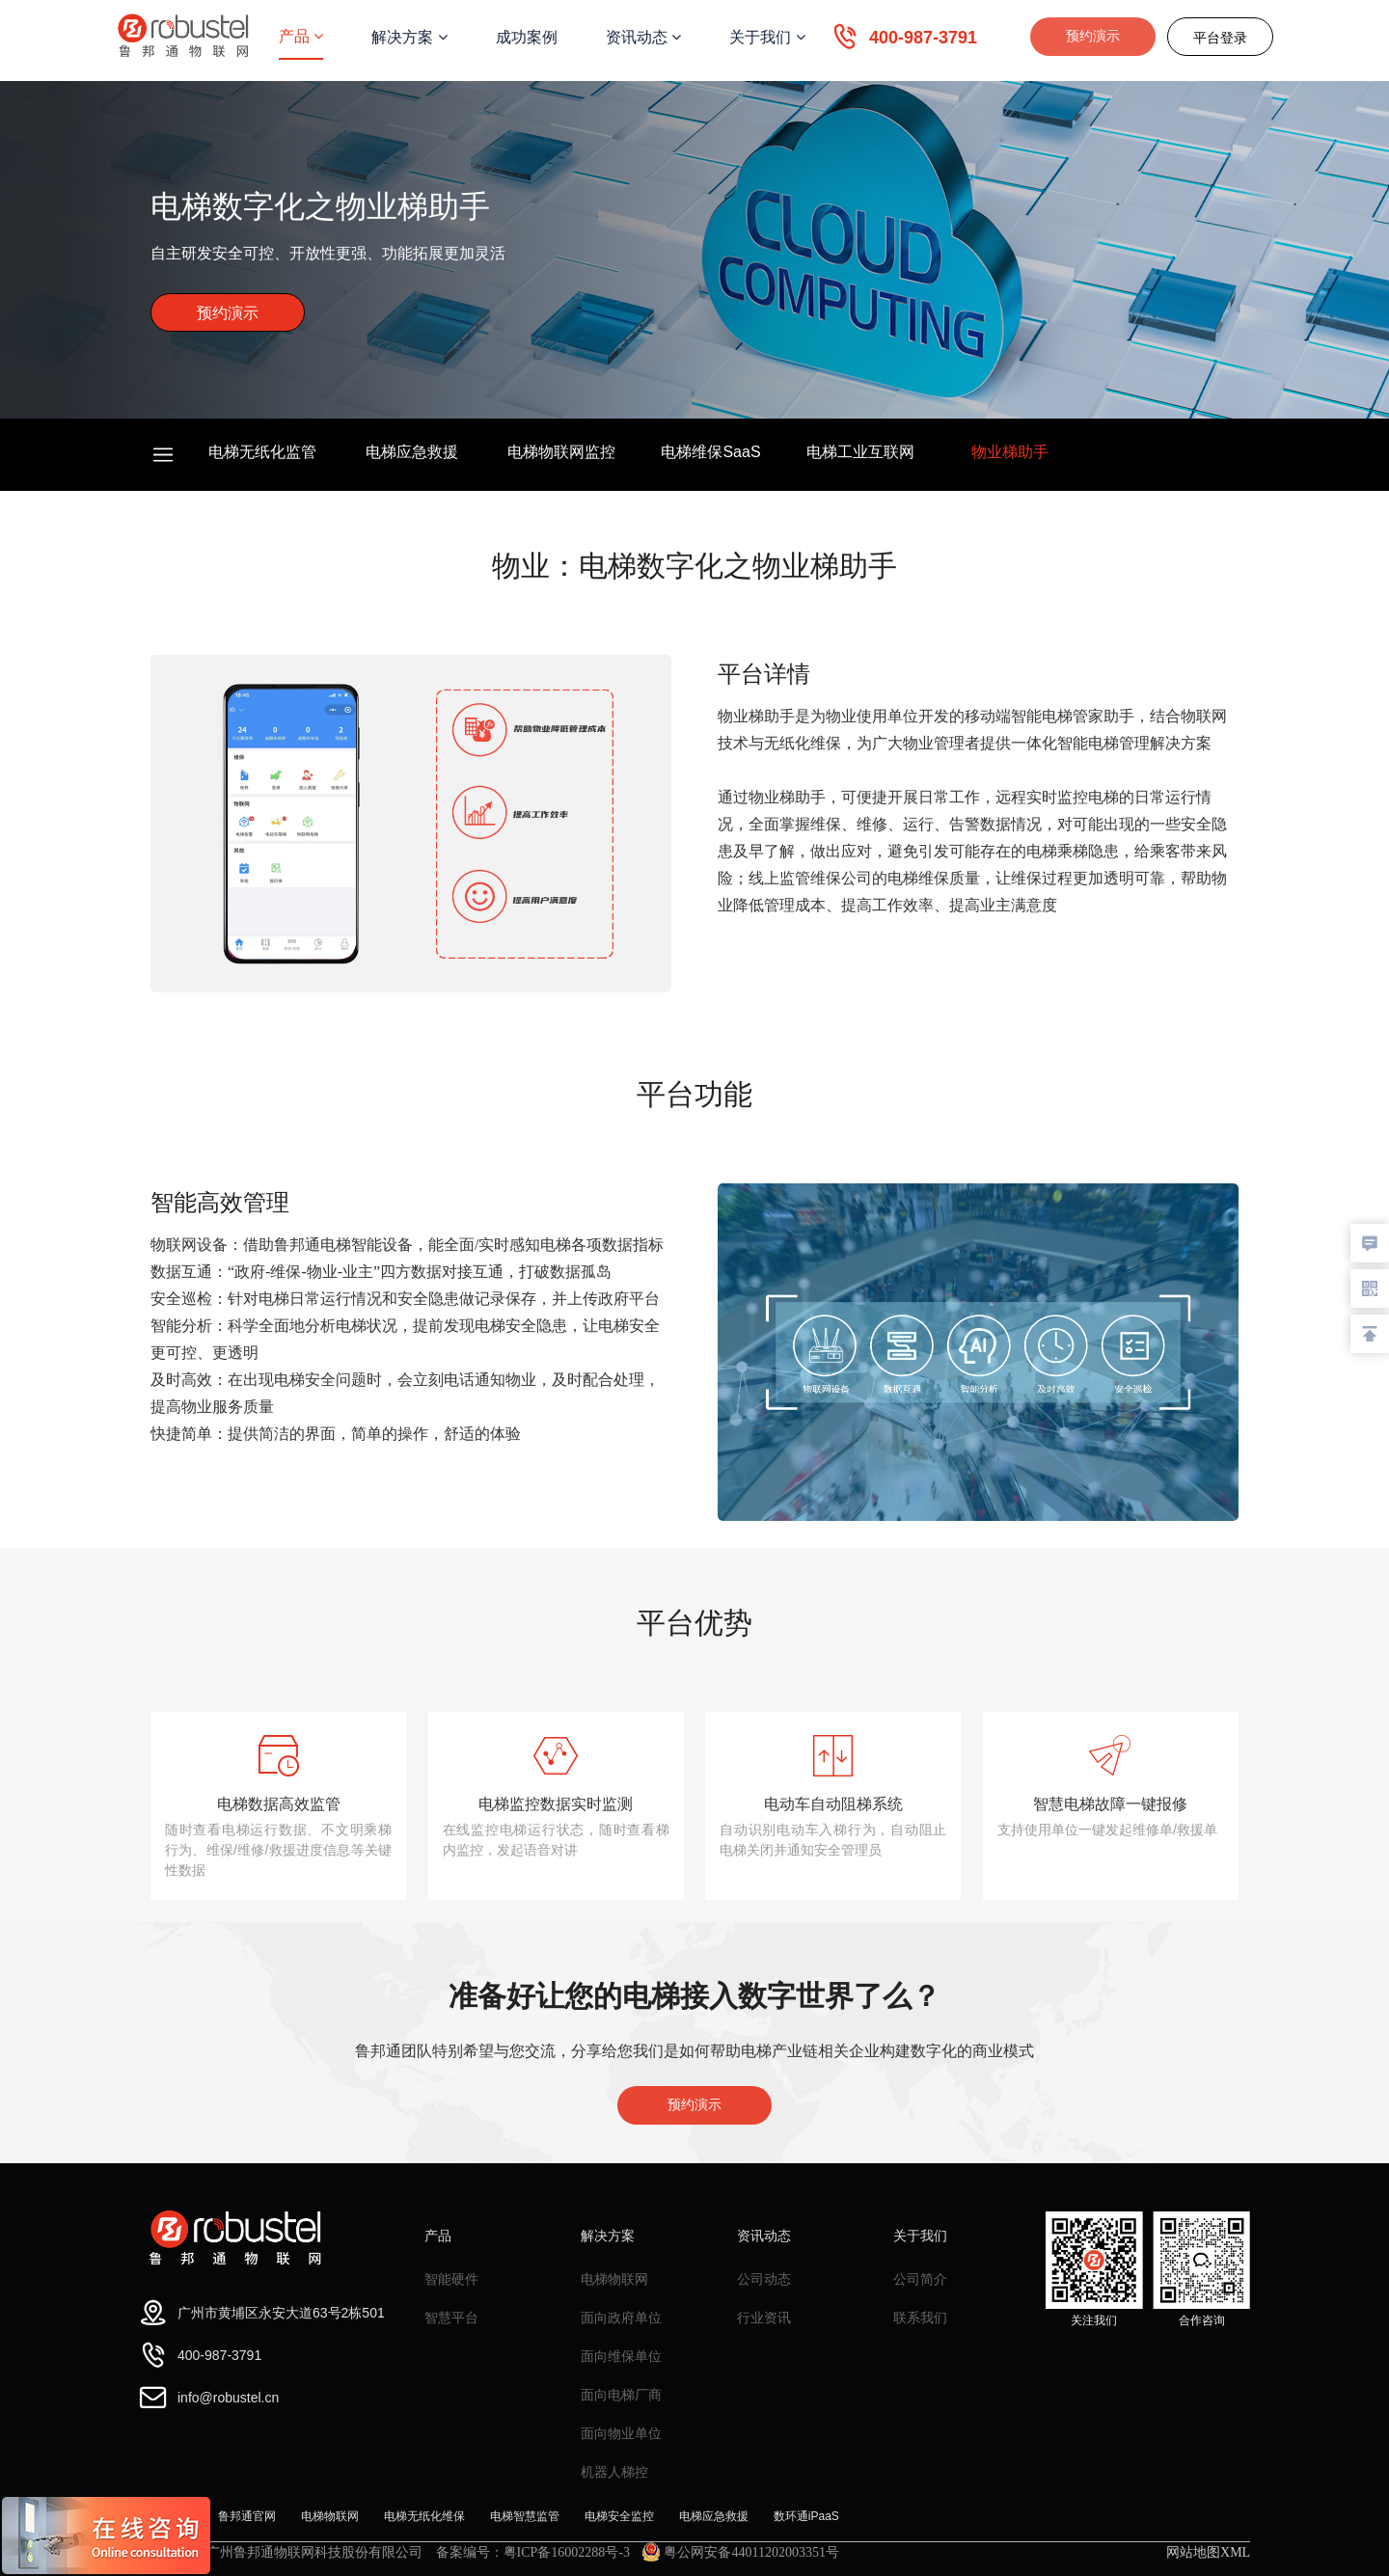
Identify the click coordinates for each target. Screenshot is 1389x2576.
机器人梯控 (614, 2472)
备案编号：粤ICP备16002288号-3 (533, 2552)
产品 (301, 36)
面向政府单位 (621, 2317)
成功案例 (527, 37)
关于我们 (766, 37)
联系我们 (920, 2317)
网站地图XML (1208, 2552)
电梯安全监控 (619, 2516)
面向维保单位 (621, 2356)
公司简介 (920, 2279)
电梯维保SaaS (710, 452)
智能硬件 (451, 2279)
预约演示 (1093, 35)
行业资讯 (764, 2317)
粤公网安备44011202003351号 (740, 2552)
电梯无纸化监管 (262, 452)
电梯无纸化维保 (424, 2516)
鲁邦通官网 (247, 2516)
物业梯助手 (1010, 452)
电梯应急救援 (412, 452)
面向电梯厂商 (621, 2394)
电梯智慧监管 (524, 2516)
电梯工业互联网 (860, 452)
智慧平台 (451, 2317)
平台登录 (1220, 37)
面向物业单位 (621, 2433)
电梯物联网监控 (561, 452)
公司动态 (764, 2279)
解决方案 (409, 37)
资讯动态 (643, 37)
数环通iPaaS (806, 2516)
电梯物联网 (614, 2279)
